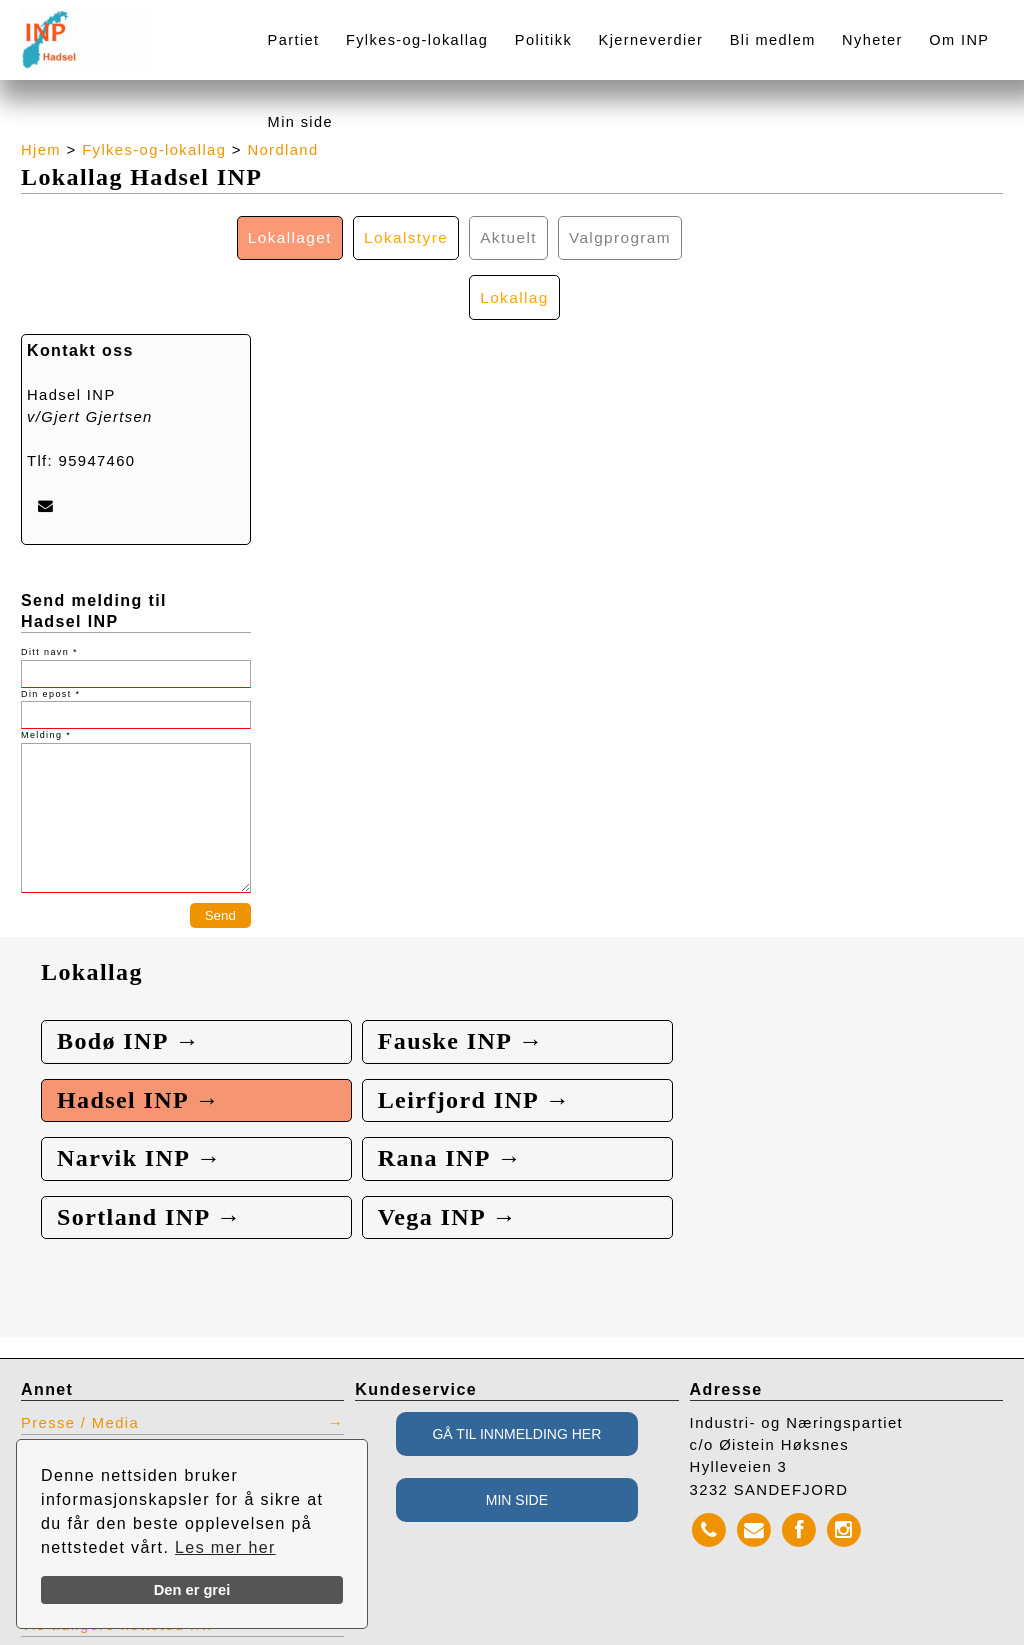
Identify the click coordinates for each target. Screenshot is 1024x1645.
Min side (300, 122)
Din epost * (50, 635)
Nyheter (872, 40)
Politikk (543, 40)
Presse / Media (80, 1373)
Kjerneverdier (651, 40)
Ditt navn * (49, 594)
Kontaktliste (68, 1406)
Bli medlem (773, 40)
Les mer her (225, 1547)
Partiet (294, 40)
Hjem (41, 150)
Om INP (959, 40)
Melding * (46, 677)
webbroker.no (100, 1638)
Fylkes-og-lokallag (417, 40)
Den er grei (192, 1590)
